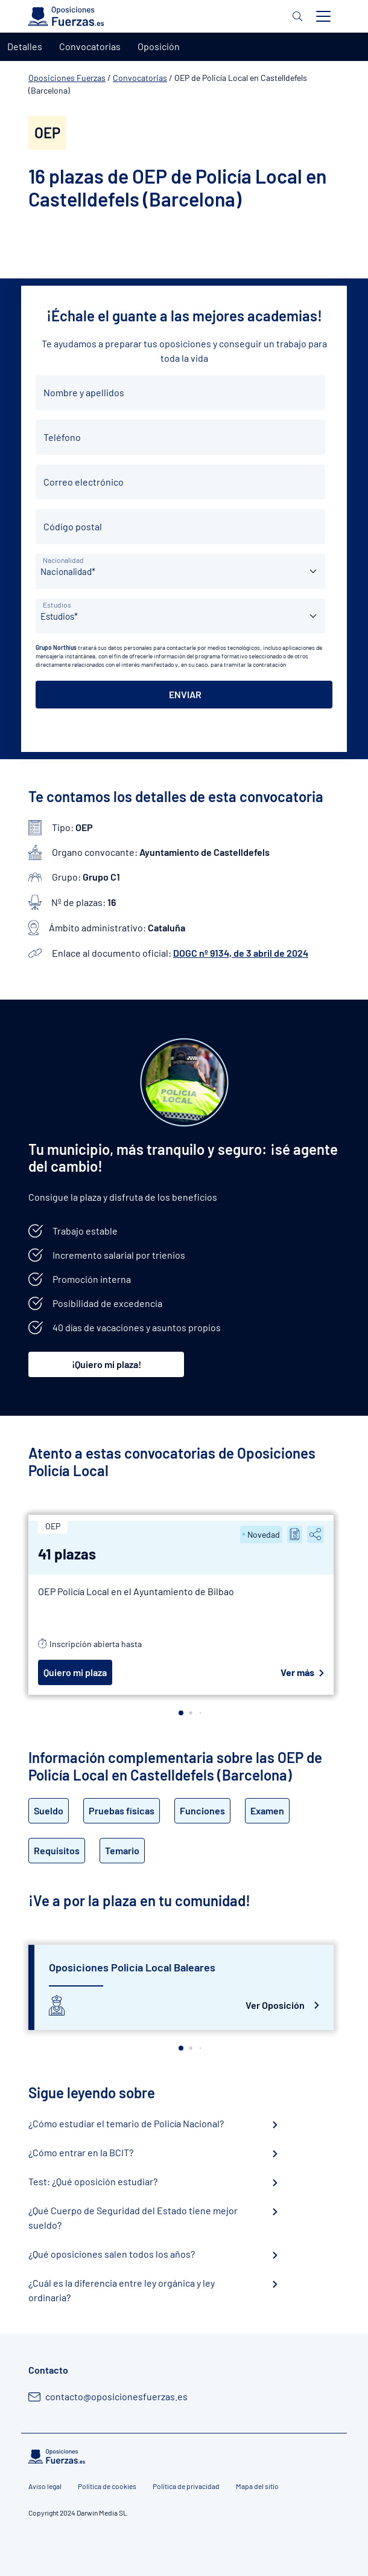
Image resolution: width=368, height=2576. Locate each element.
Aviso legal (45, 2486)
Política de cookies (107, 2486)
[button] (181, 1712)
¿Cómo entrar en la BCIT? (80, 2152)
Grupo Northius (56, 647)
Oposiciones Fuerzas (67, 77)
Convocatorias (140, 77)
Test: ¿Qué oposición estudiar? (92, 2181)
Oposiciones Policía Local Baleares (132, 1967)
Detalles (24, 46)
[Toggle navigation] (323, 16)
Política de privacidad (186, 2486)
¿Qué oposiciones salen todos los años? (111, 2254)
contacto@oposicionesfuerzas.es (116, 2396)
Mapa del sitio (257, 2486)
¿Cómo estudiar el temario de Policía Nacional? (126, 2123)
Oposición (159, 46)
